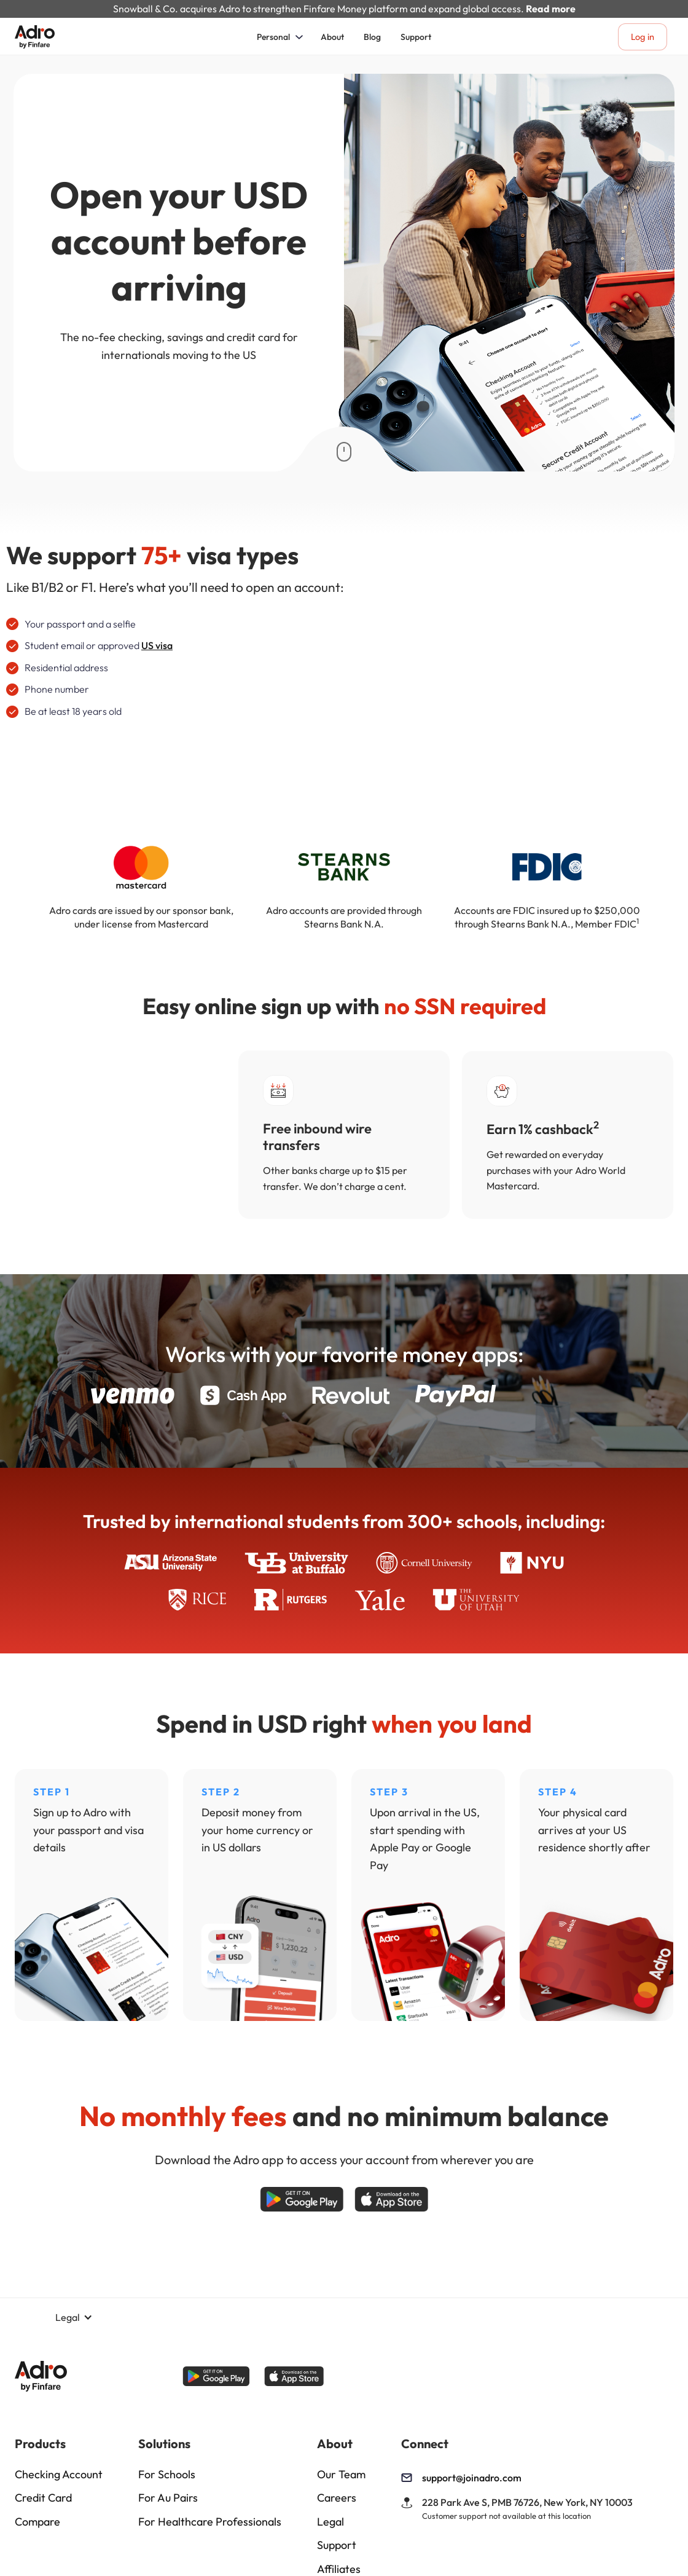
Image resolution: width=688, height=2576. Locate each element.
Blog (372, 36)
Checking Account (59, 2474)
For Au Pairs (168, 2498)
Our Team (341, 2474)
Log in (642, 36)
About (332, 36)
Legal (330, 2522)
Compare (37, 2522)
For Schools (166, 2474)
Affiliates (339, 2569)
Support (416, 36)
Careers (336, 2498)
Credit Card (43, 2498)
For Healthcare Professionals (209, 2522)
